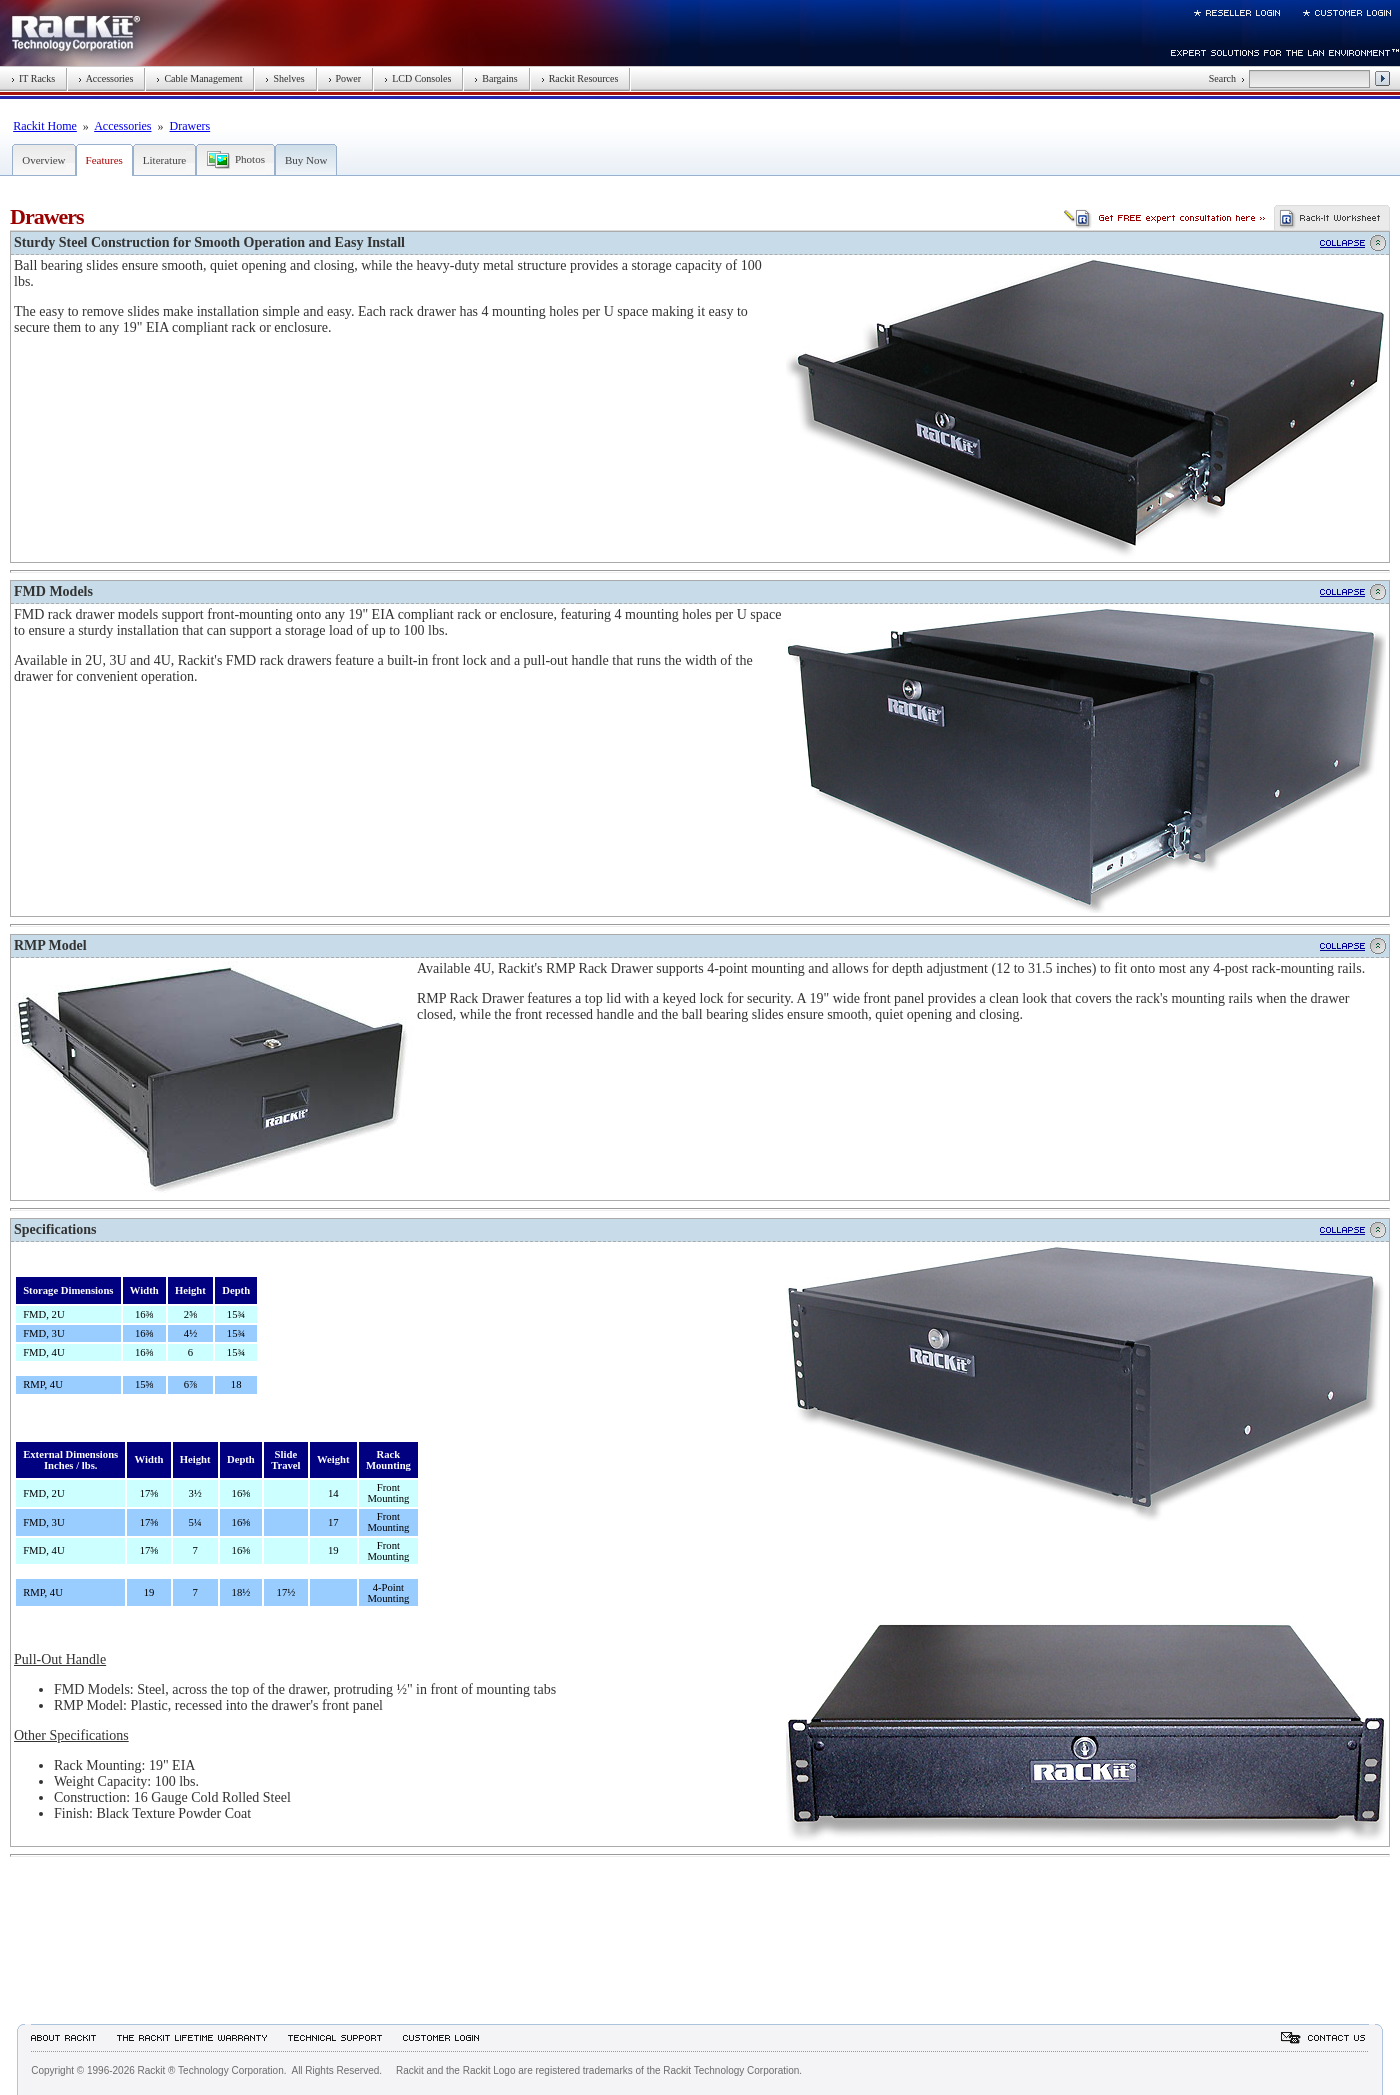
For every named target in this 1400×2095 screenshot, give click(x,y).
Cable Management (199, 78)
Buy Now (306, 160)
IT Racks (33, 78)
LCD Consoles (417, 78)
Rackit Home (45, 126)
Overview (43, 160)
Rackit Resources (580, 78)
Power (345, 78)
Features (104, 160)
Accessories (105, 78)
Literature (164, 160)
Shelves (284, 78)
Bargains (495, 78)
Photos (250, 159)
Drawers (190, 126)
